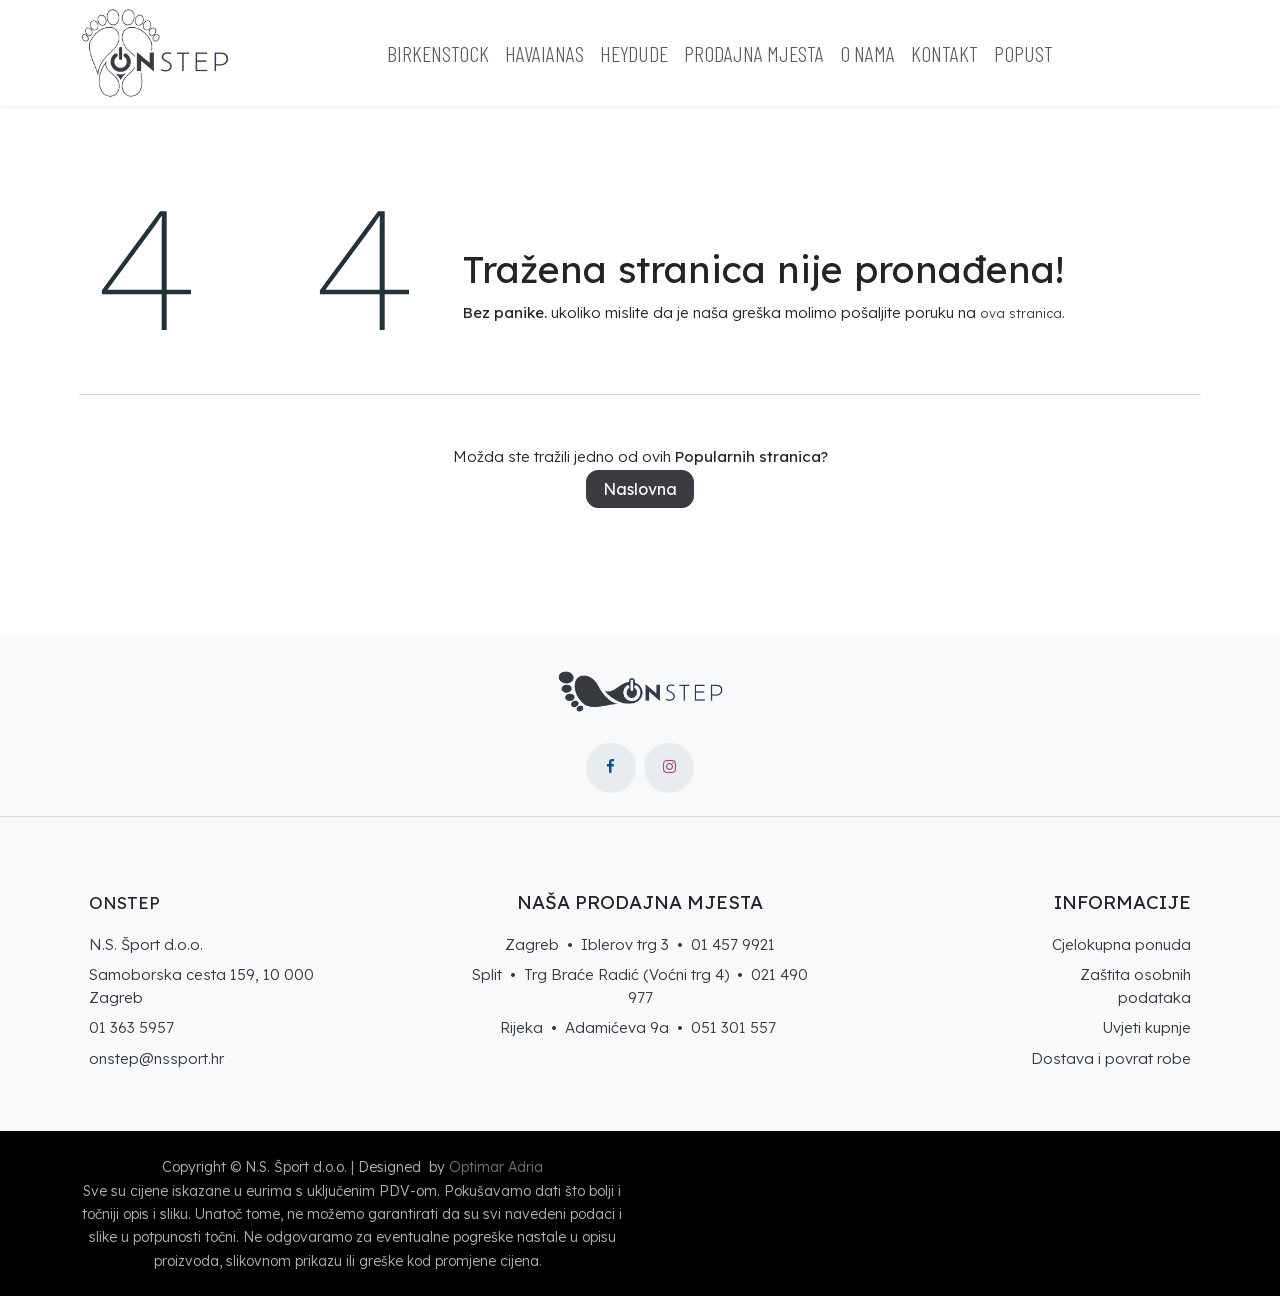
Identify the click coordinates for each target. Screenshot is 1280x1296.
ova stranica (1021, 313)
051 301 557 (733, 1027)
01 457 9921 (733, 944)
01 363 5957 (131, 1027)
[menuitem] (438, 53)
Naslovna (640, 489)
